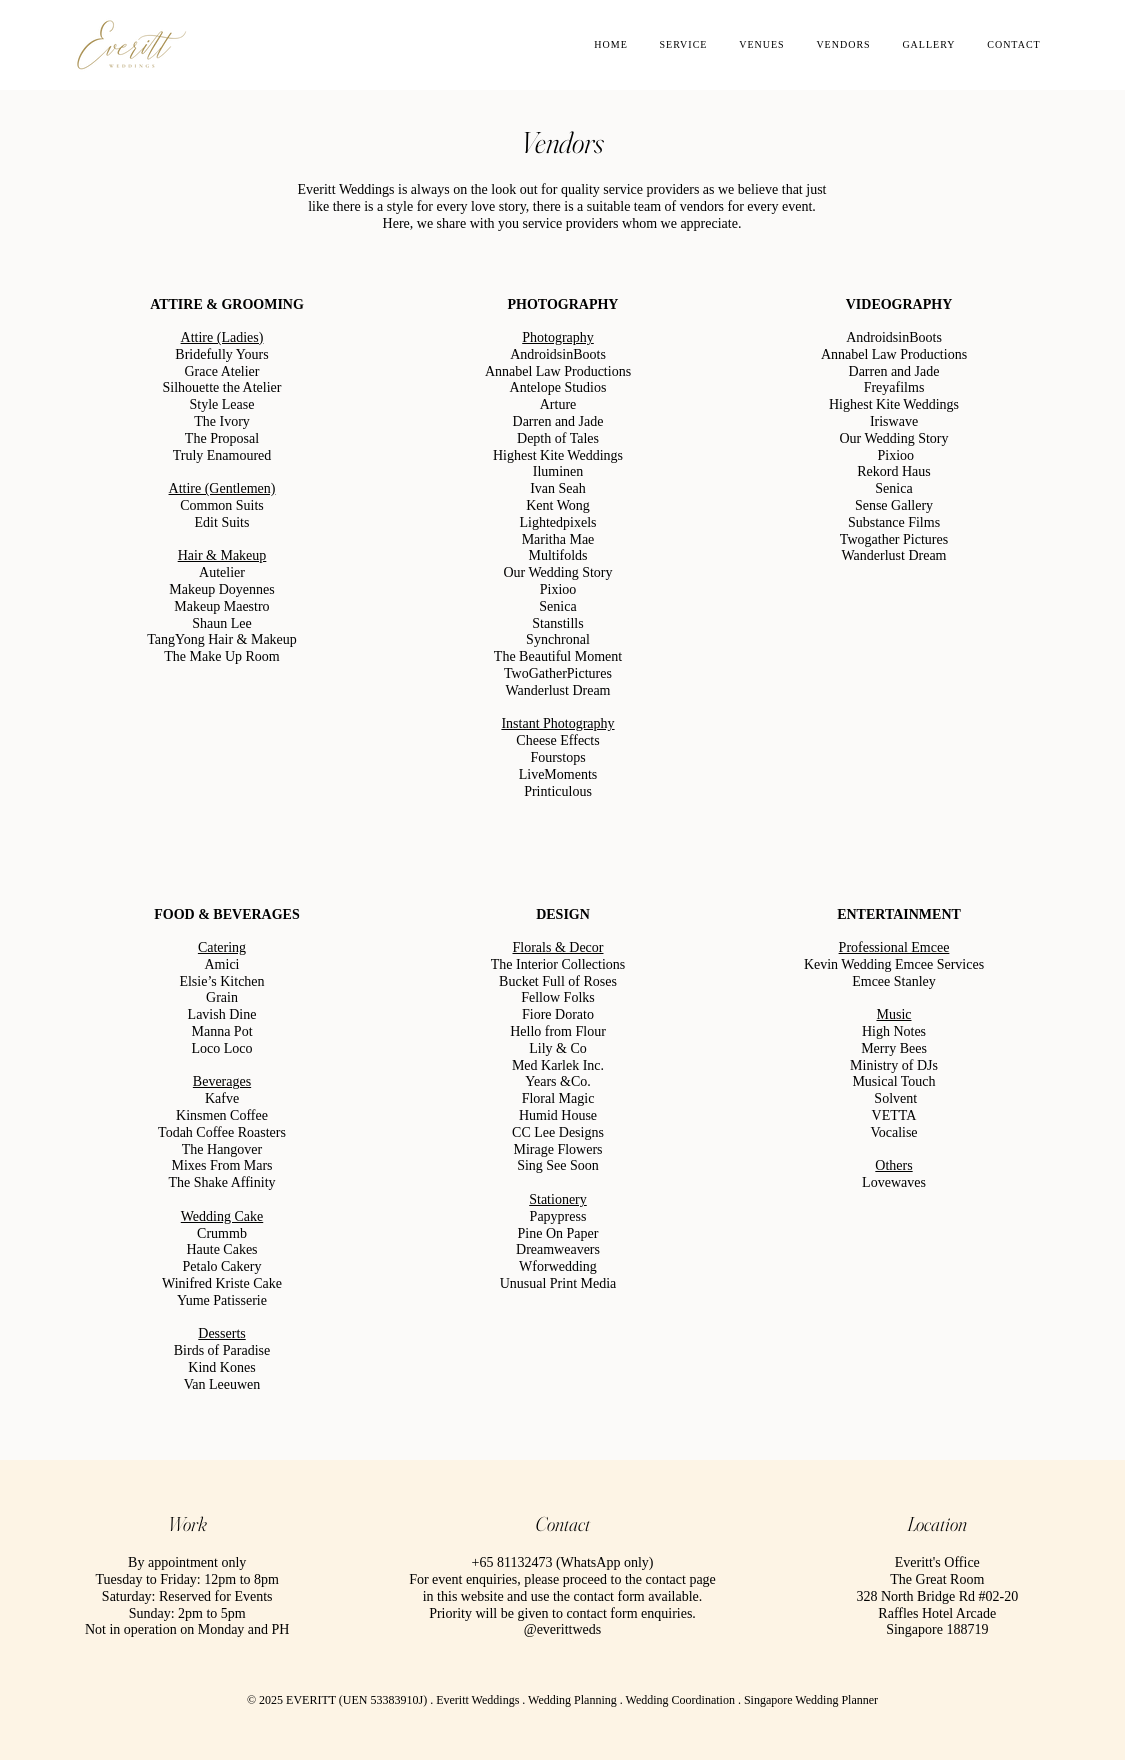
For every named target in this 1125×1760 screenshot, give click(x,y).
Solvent (895, 1098)
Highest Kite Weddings (557, 455)
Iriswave (893, 421)
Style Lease (221, 404)
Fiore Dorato (558, 1014)
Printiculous (558, 791)
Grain (222, 997)
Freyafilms (893, 387)
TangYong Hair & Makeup (222, 639)
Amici (221, 964)
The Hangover (221, 1149)
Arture (557, 404)
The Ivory (222, 421)
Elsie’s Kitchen (221, 981)
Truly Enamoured (221, 455)
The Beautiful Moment (557, 656)
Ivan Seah (558, 488)
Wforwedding (558, 1266)
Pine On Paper (557, 1233)
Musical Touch (893, 1081)
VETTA (893, 1115)
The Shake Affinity (221, 1182)
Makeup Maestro (221, 606)
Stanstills (557, 623)
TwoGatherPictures (558, 673)
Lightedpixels (557, 522)
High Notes (893, 1031)
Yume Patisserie (222, 1300)
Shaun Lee (221, 623)
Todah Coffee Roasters (222, 1132)
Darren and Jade (557, 421)
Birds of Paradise (221, 1350)
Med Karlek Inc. (557, 1065)
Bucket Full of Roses (558, 981)
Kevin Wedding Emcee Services (893, 964)
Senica (557, 606)
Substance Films (893, 522)
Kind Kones (221, 1367)
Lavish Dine (221, 1014)
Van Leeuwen (221, 1384)
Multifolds (557, 555)
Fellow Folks (558, 997)
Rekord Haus (894, 471)
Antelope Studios (557, 387)
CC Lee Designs (558, 1132)
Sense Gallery (893, 505)
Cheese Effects (557, 740)
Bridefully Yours (221, 354)
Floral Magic (557, 1098)
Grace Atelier (221, 371)
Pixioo (557, 589)
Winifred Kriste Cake (222, 1283)
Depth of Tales (558, 438)
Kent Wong (558, 505)
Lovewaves (894, 1182)
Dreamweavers (558, 1249)
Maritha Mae (557, 539)
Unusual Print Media (557, 1283)
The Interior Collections (557, 964)
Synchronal (558, 639)
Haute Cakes (221, 1249)
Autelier (222, 572)
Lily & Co (558, 1048)
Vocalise (893, 1132)
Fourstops (557, 757)
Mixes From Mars (221, 1165)
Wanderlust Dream (557, 690)
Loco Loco (221, 1048)
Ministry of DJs (894, 1065)
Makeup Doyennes (221, 589)
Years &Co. (557, 1081)
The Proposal (221, 438)
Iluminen (557, 471)
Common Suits (222, 505)
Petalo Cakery (221, 1266)
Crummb (222, 1233)
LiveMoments (557, 774)
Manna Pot (221, 1031)
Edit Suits (221, 522)
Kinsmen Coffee (222, 1115)
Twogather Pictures (893, 539)
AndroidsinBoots (558, 354)
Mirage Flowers (557, 1149)
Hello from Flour (558, 1031)
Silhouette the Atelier (221, 387)
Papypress (557, 1216)
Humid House (557, 1115)
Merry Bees (894, 1048)
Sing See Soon (558, 1165)
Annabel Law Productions (557, 371)
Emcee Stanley (894, 981)
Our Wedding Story (557, 572)
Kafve (221, 1098)
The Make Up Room (221, 656)
